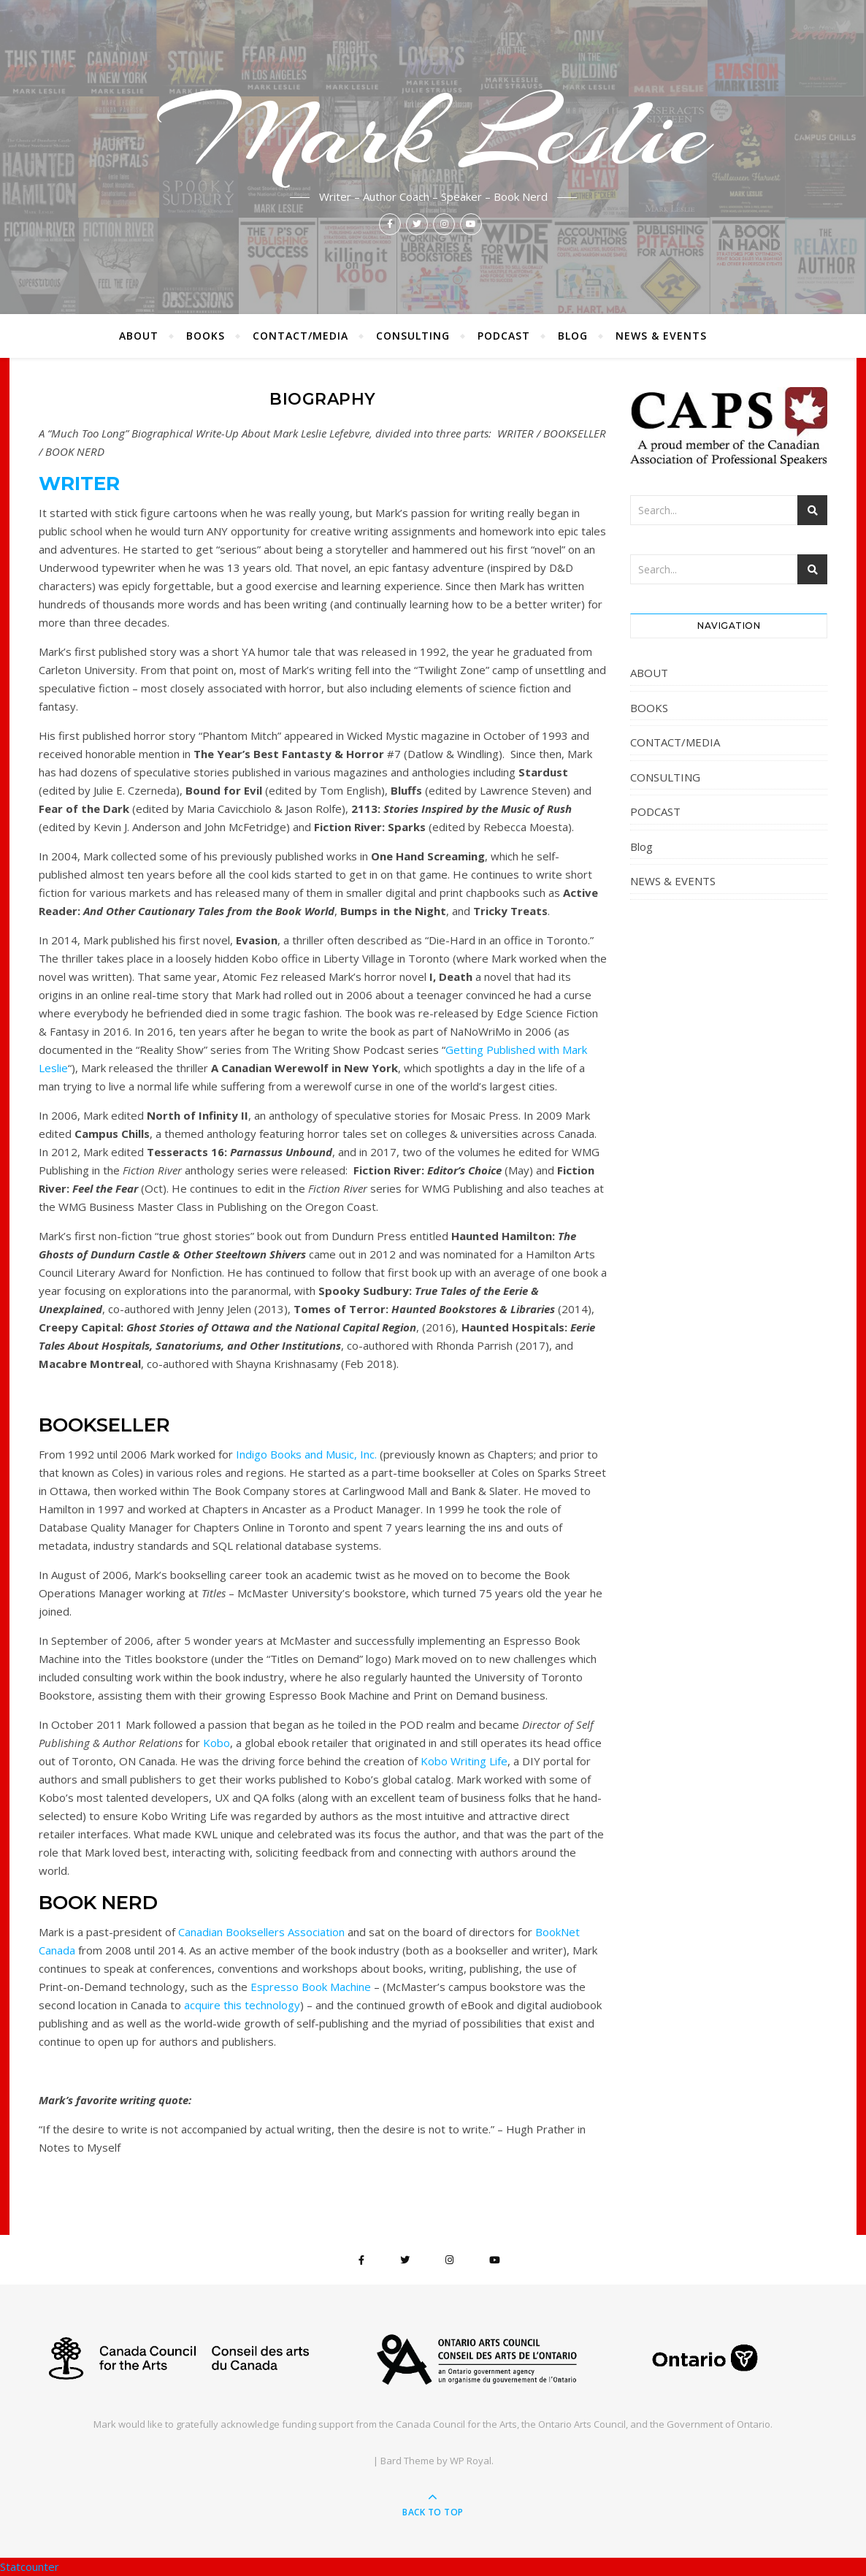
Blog (573, 336)
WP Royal (470, 2460)
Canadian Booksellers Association (261, 1932)
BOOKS (205, 336)
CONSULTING (413, 336)
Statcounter (29, 2566)
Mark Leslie (433, 133)
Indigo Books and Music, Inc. (306, 1454)
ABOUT (138, 336)
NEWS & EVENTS (661, 336)
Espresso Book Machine (310, 1986)
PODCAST (504, 336)
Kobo (216, 1742)
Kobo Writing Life (464, 1761)
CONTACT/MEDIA (300, 336)
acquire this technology (242, 2005)
